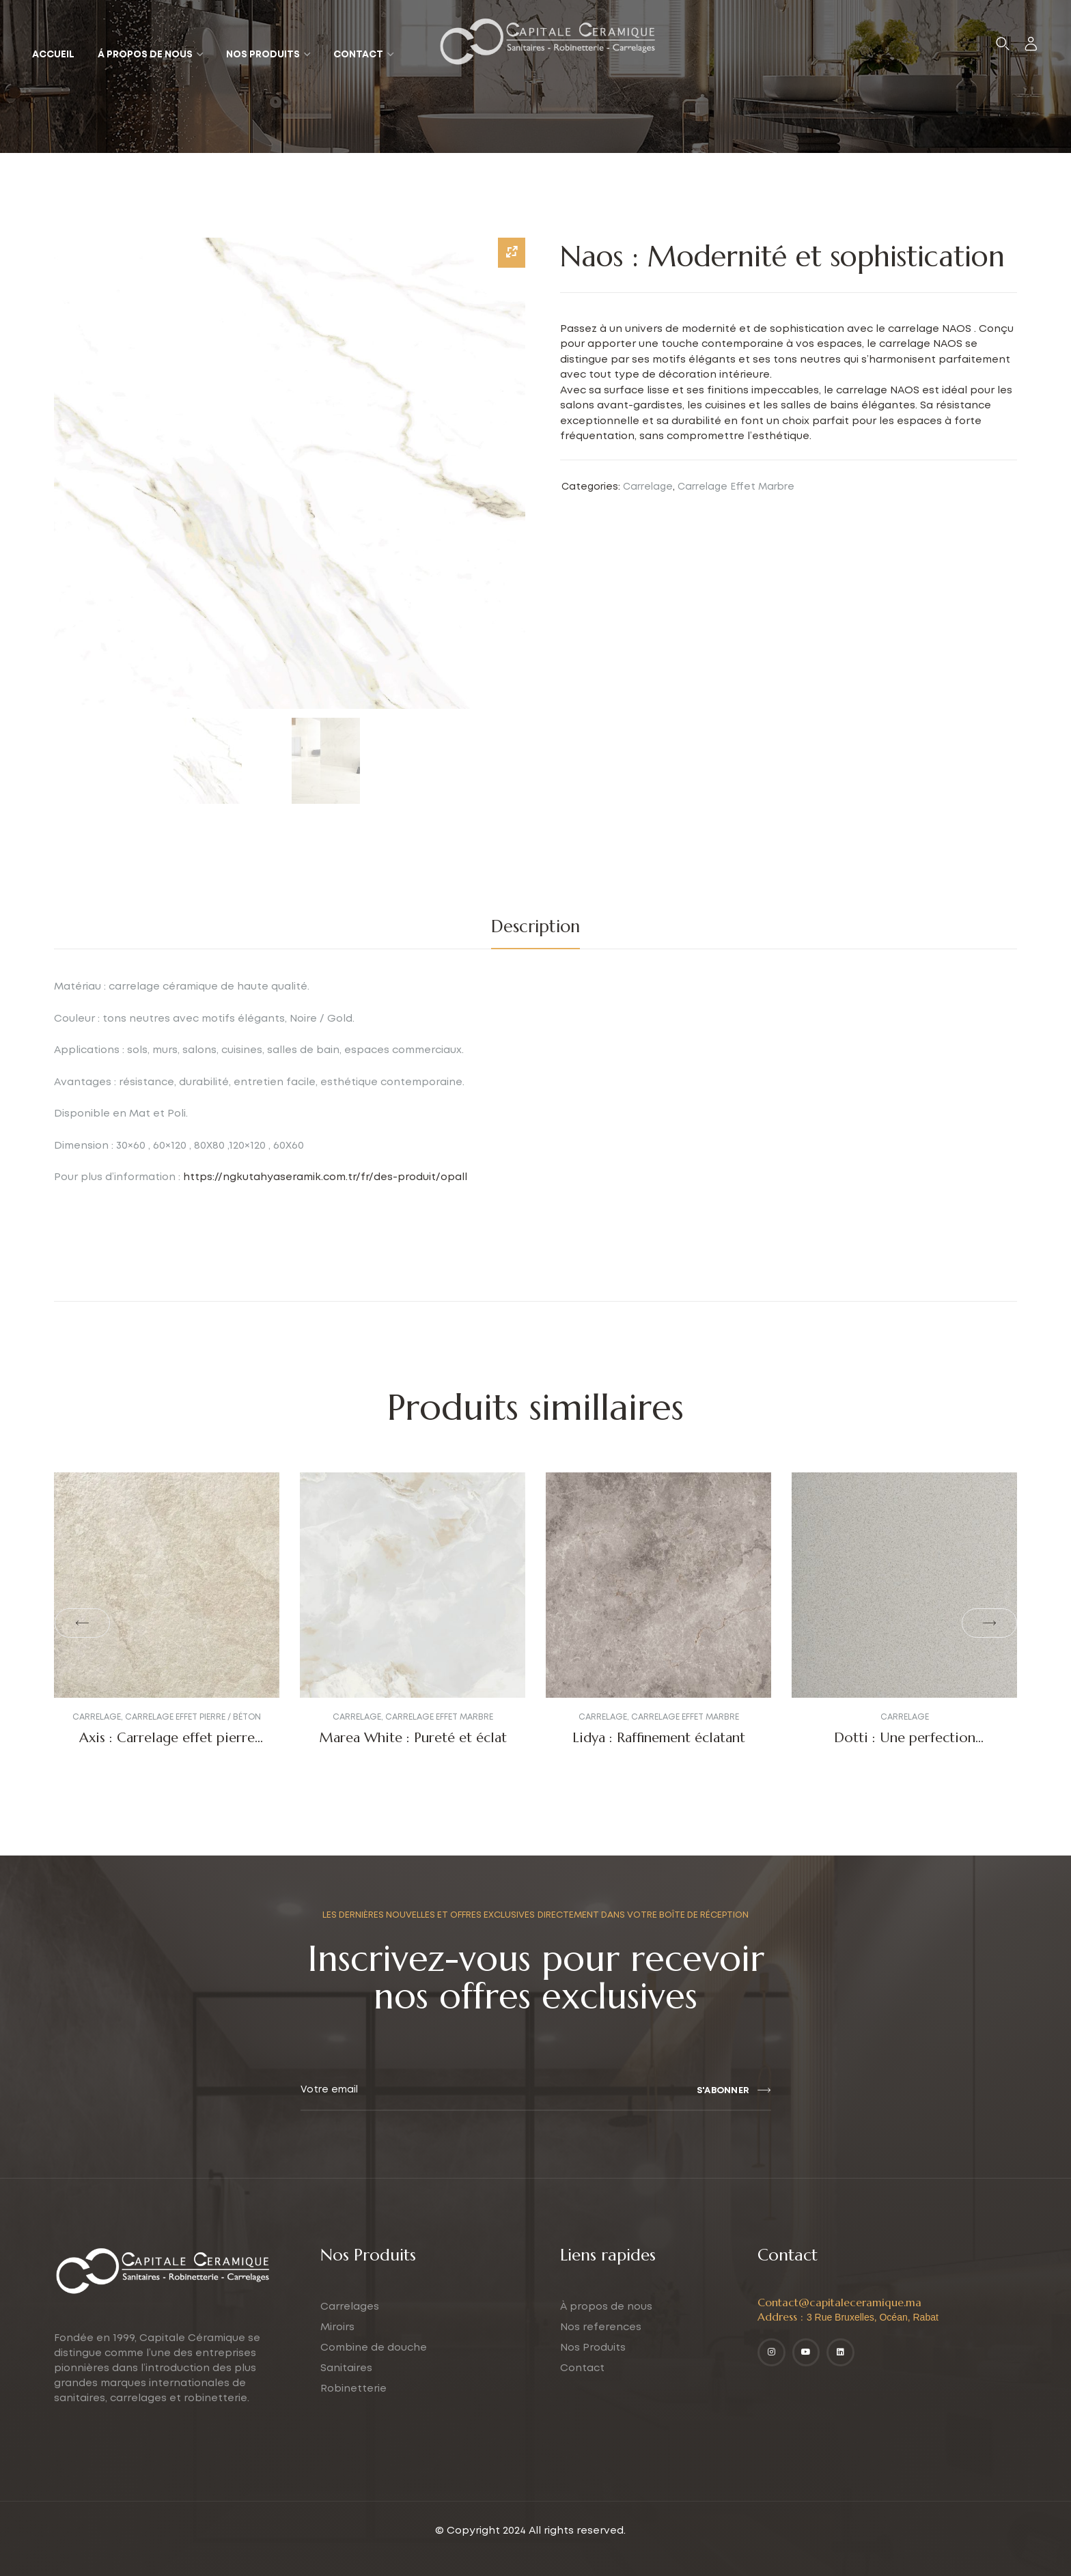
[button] (82, 1622)
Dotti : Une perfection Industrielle (904, 1746)
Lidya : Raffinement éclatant (658, 1737)
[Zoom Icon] (511, 253)
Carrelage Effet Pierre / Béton (193, 1717)
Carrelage (648, 487)
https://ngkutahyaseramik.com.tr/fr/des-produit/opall (325, 1177)
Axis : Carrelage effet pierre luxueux (167, 1746)
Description (535, 926)
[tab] (535, 927)
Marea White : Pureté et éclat (413, 1737)
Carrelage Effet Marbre (736, 487)
